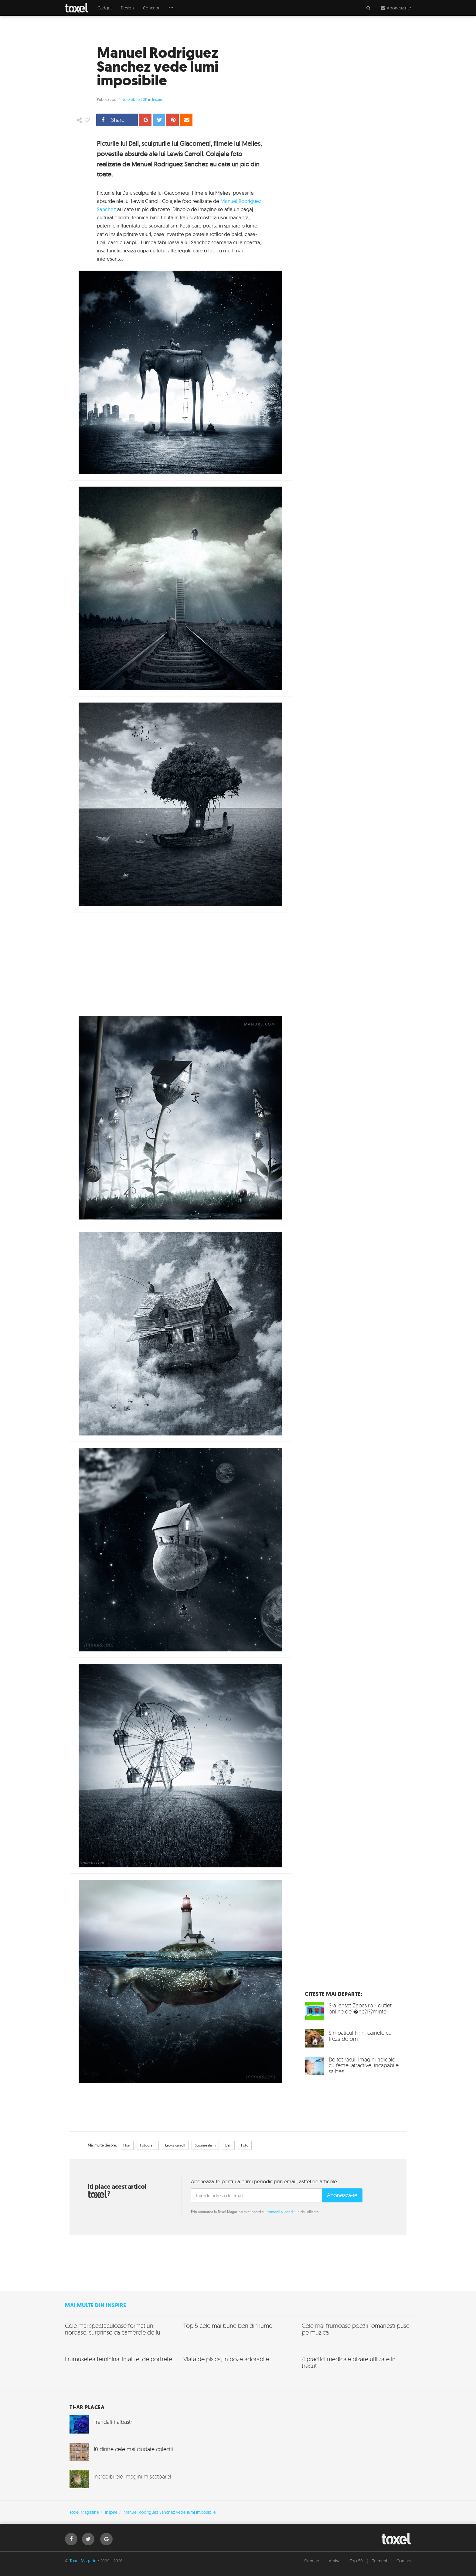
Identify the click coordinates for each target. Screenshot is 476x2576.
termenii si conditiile (283, 2211)
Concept (151, 8)
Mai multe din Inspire (95, 2305)
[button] (171, 7)
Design (127, 8)
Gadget (104, 8)
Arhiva (334, 2561)
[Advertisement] (180, 961)
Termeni (379, 2561)
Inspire (157, 99)
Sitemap (311, 2561)
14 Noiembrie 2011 (132, 99)
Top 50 (356, 2561)
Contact (403, 2561)
